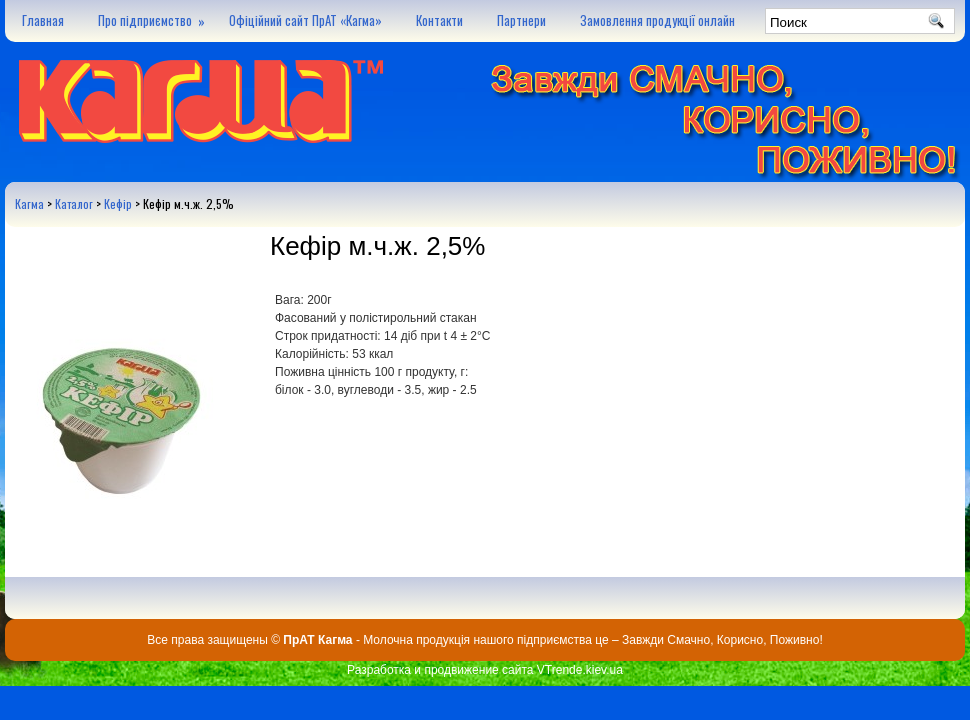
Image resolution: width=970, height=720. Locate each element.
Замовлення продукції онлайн (657, 20)
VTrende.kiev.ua (580, 670)
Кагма (29, 203)
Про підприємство (155, 15)
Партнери (521, 20)
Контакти (439, 20)
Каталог (74, 203)
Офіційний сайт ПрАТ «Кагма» (305, 20)
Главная (43, 20)
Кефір (118, 203)
